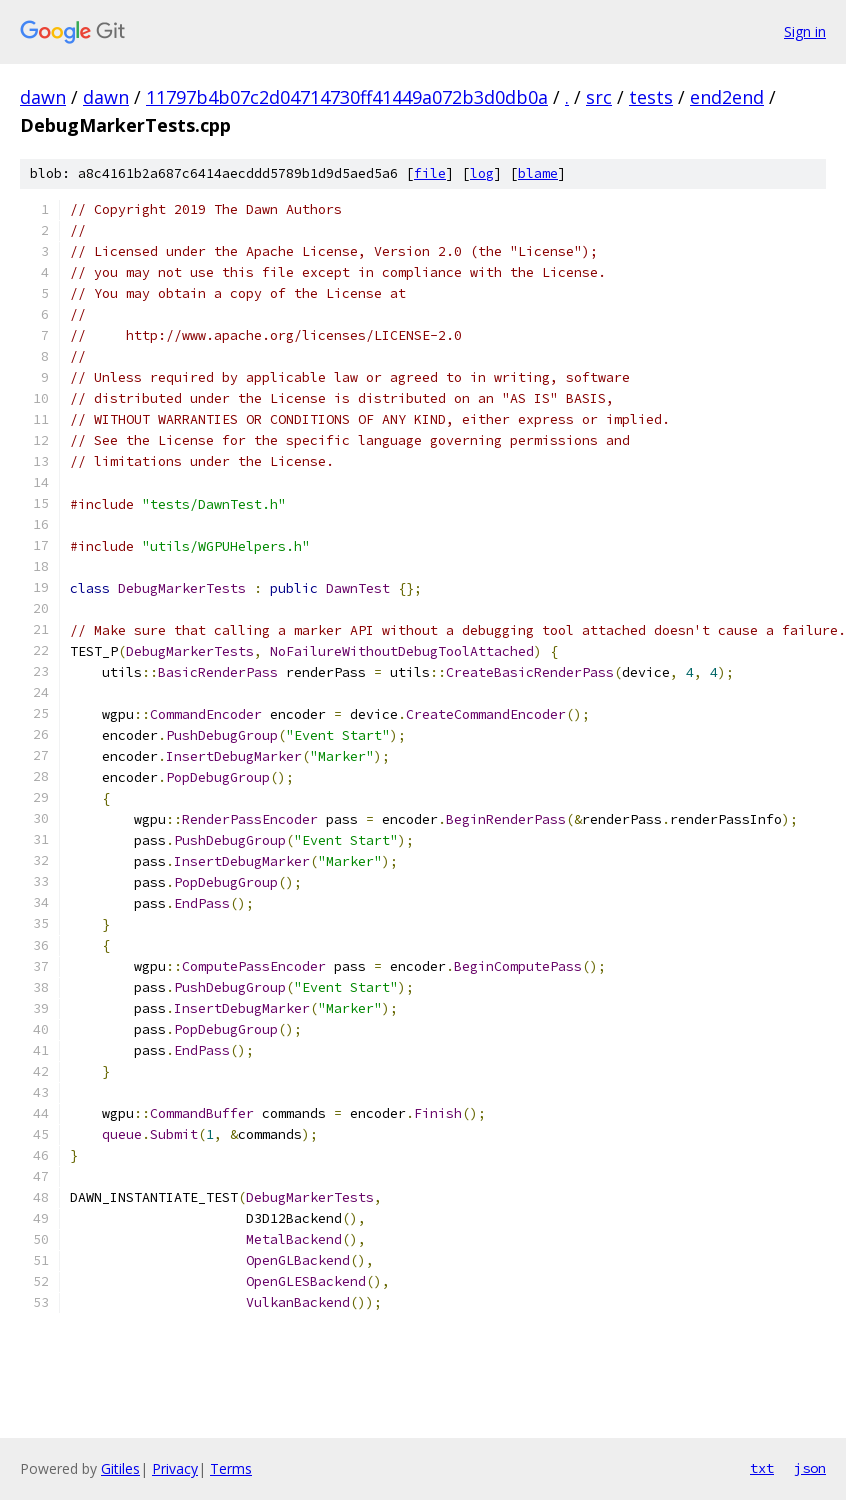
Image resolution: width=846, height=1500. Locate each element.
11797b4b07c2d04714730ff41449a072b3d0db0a (347, 97)
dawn (43, 97)
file (430, 173)
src (599, 97)
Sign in (805, 31)
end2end (727, 97)
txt (762, 1468)
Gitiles (120, 1468)
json (810, 1468)
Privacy (175, 1468)
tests (651, 97)
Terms (231, 1468)
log (482, 173)
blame (538, 173)
